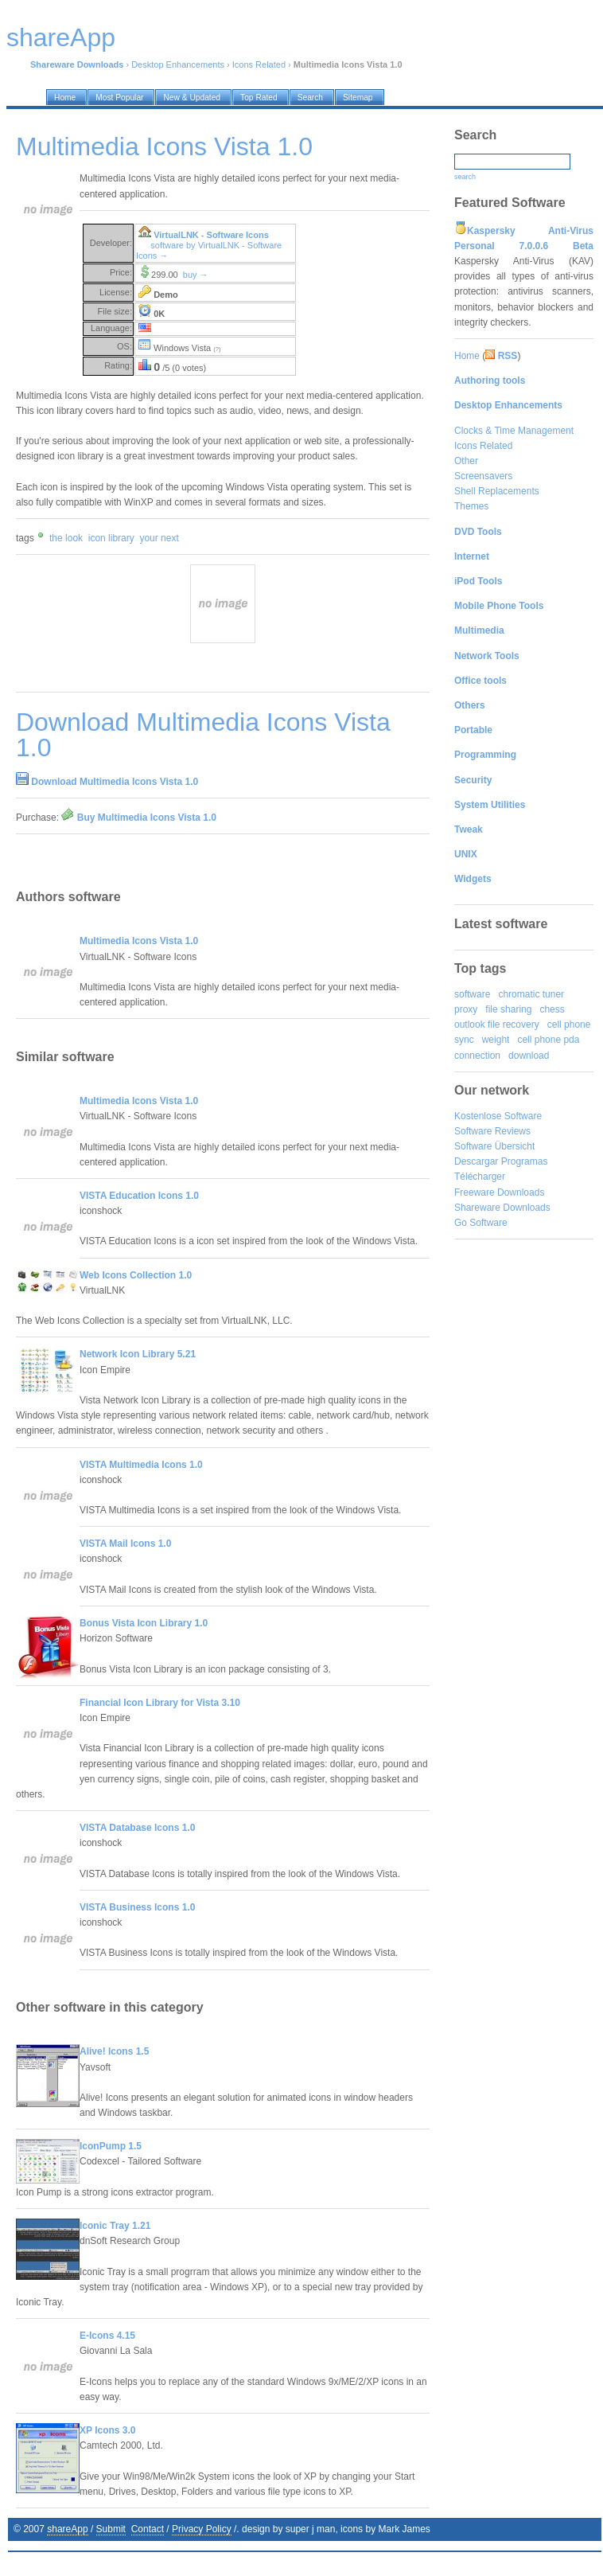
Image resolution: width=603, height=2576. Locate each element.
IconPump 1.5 (111, 2146)
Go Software (481, 1222)
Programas (524, 1161)
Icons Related (259, 64)
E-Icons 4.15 (107, 2335)
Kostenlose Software (498, 1116)
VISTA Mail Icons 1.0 (125, 1543)
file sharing (508, 1009)
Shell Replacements (496, 491)
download (528, 1055)
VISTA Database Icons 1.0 (137, 1827)
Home (467, 355)
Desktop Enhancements (177, 64)
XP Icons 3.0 (107, 2430)
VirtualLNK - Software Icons (211, 235)
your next (158, 538)
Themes (471, 506)
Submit (111, 2529)
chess (551, 1009)
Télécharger (479, 1176)
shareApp (67, 2529)
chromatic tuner (531, 994)
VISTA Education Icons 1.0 (139, 1195)
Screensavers (483, 476)
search (465, 177)
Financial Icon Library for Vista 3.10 (160, 1702)
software (472, 994)
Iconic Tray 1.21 (115, 2225)
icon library (111, 538)
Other (466, 460)
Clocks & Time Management (514, 430)
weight (496, 1039)
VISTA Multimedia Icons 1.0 (141, 1464)
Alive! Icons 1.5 (114, 2051)
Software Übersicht (494, 1146)
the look (66, 538)
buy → (195, 274)
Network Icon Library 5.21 (138, 1354)
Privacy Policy (201, 2529)
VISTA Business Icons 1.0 (137, 1907)
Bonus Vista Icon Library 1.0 (144, 1623)
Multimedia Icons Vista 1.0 (139, 940)
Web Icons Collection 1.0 (136, 1275)
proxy (465, 1009)
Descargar (476, 1161)
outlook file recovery (496, 1024)
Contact (147, 2529)
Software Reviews (492, 1131)
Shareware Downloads (502, 1207)
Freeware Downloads (499, 1192)
